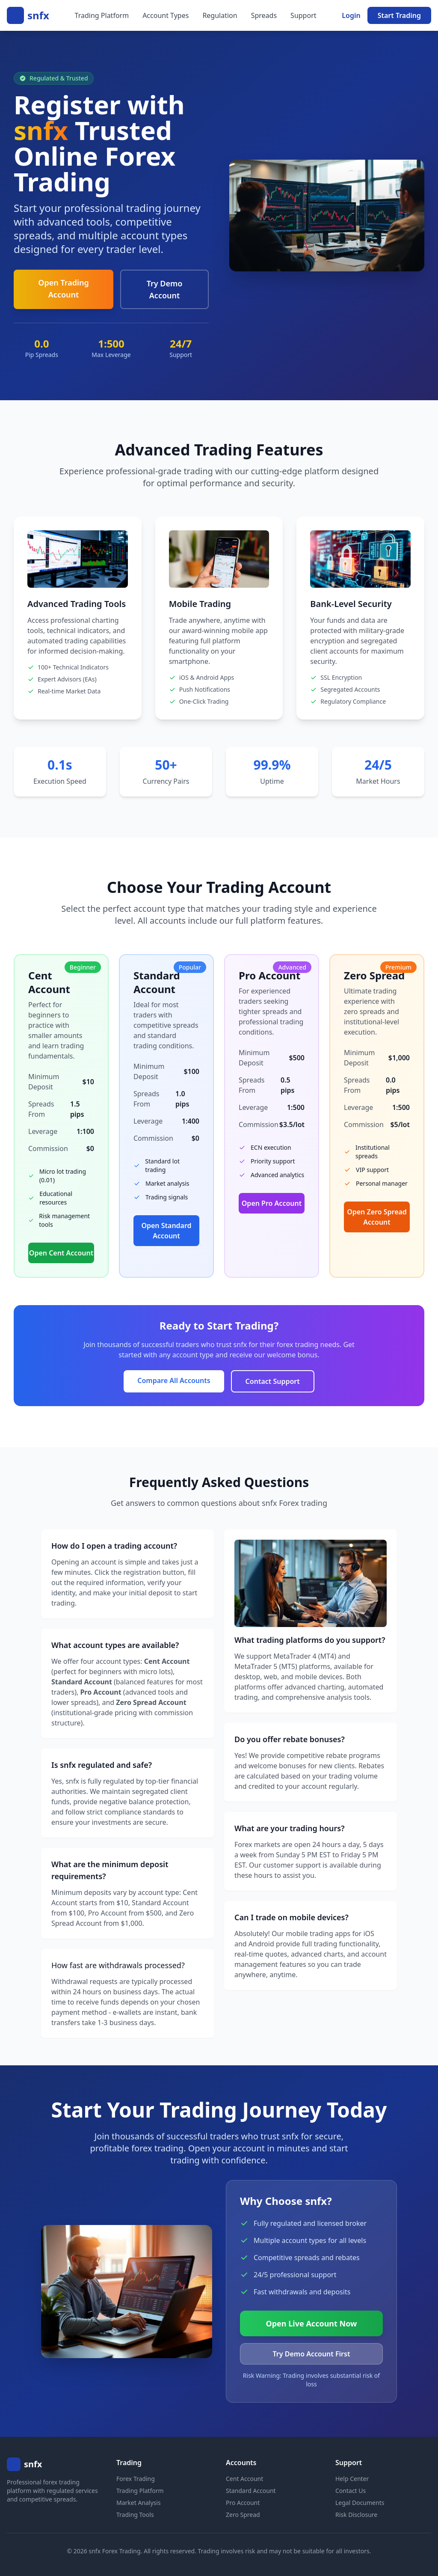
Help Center (352, 2479)
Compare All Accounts (173, 1380)
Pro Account (243, 2503)
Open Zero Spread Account (377, 1217)
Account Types (165, 15)
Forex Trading (135, 2479)
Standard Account (251, 2491)
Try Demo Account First (311, 2354)
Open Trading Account (63, 288)
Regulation (219, 15)
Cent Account (244, 2479)
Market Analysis (138, 2503)
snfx (38, 15)
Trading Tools (135, 2515)
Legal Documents (359, 2503)
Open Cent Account (61, 1253)
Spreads (264, 15)
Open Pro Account (272, 1203)
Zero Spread (243, 2515)
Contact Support (273, 1381)
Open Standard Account (166, 1230)
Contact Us (350, 2491)
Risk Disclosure (356, 2515)
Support (303, 15)
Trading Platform (102, 15)
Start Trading (399, 15)
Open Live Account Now (311, 2323)
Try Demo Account (165, 289)
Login (351, 15)
